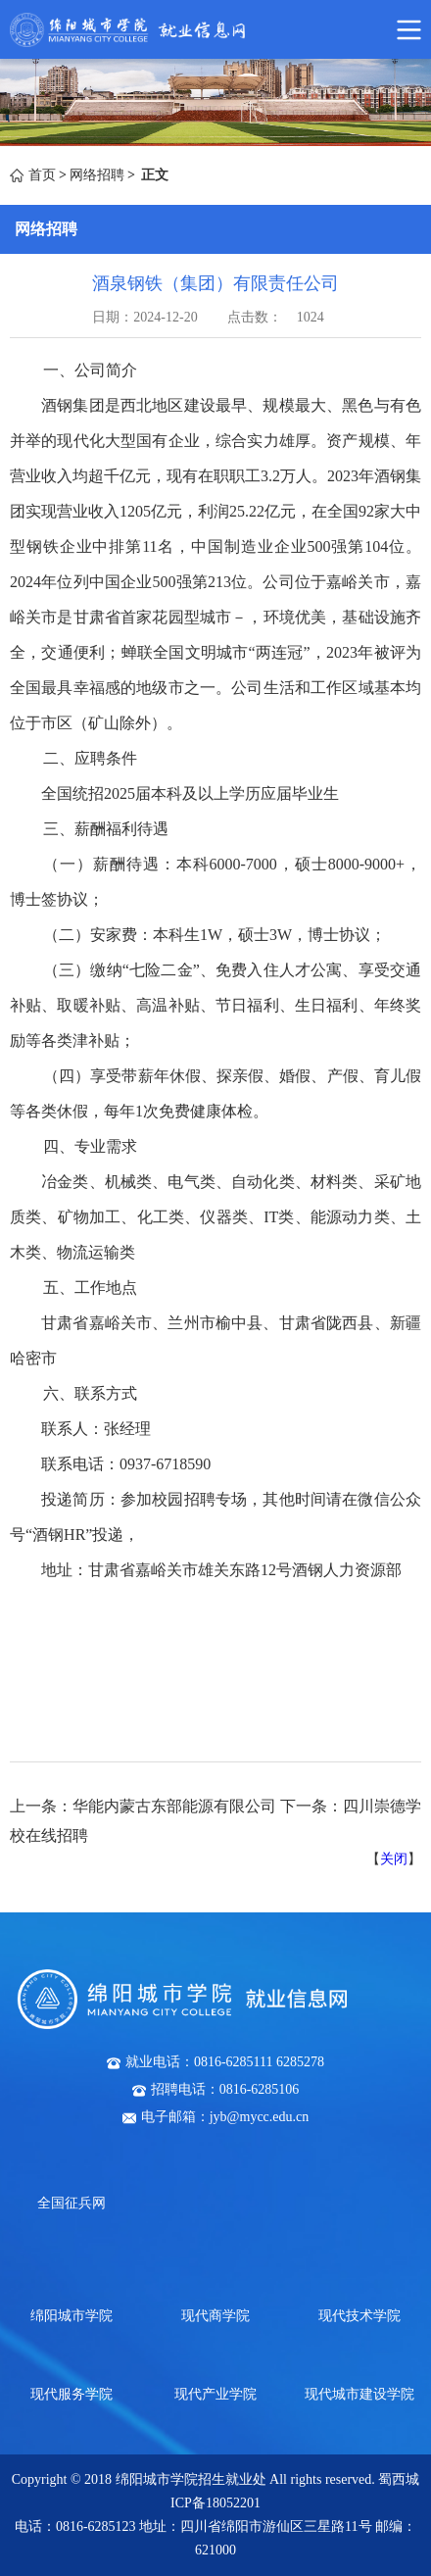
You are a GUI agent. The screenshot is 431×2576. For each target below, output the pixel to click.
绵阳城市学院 (71, 2315)
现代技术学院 (359, 2315)
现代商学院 (215, 2315)
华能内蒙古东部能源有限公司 (174, 1806)
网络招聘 (97, 175)
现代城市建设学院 (359, 2394)
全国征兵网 (71, 2203)
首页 (42, 175)
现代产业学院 (215, 2394)
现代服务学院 (71, 2394)
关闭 (393, 1859)
